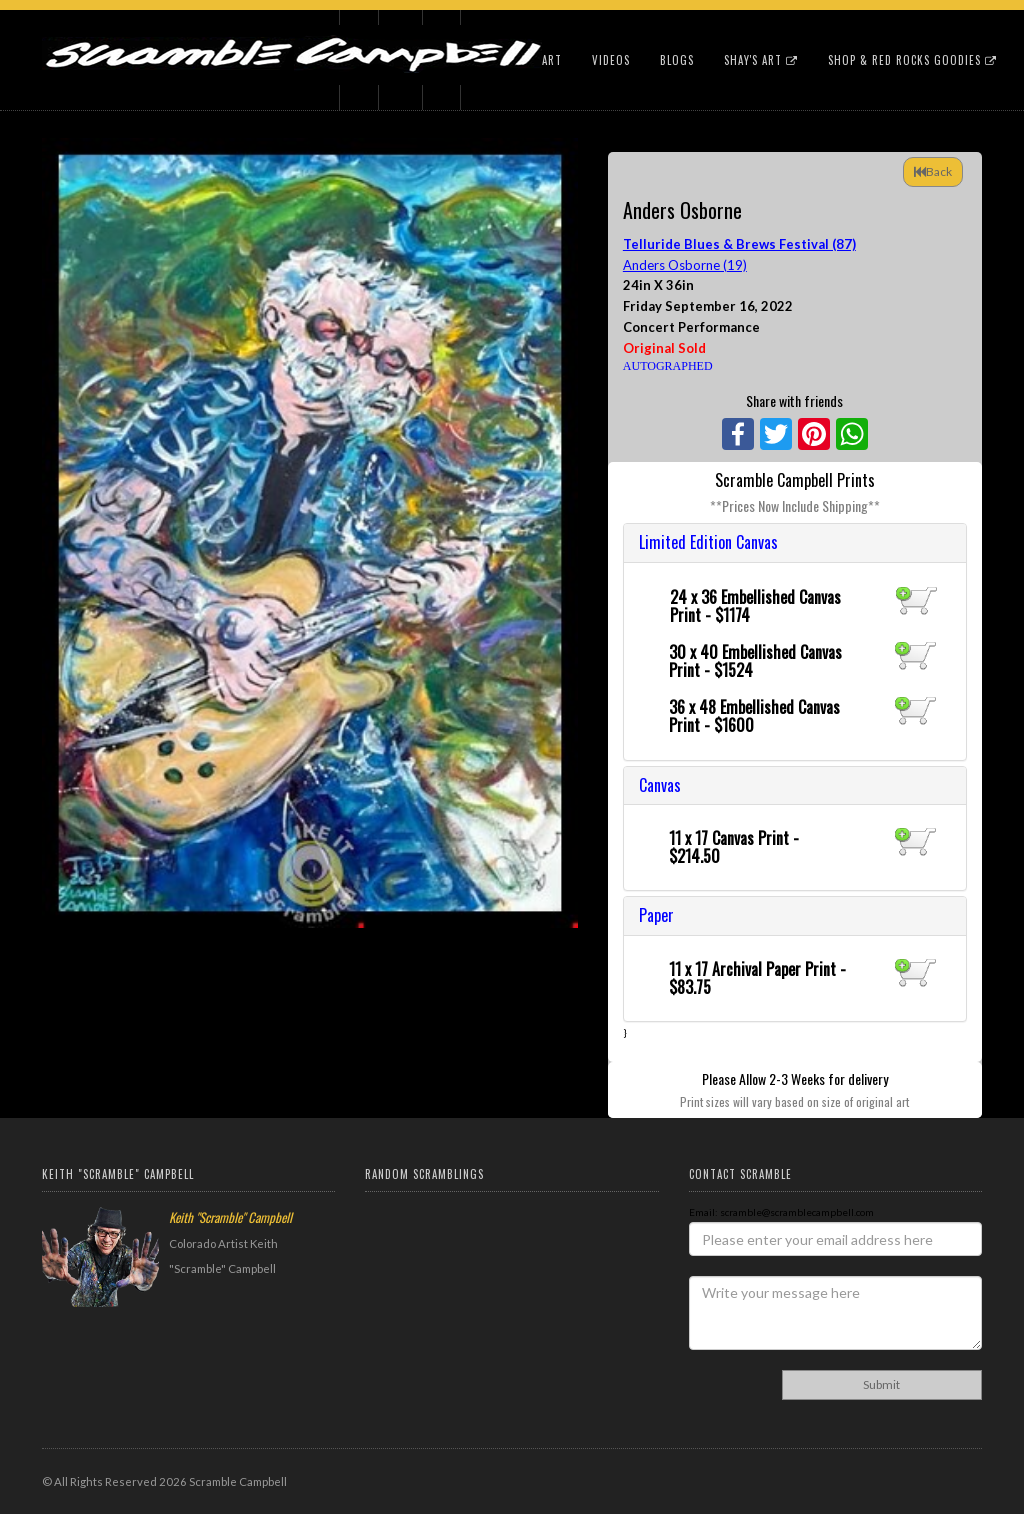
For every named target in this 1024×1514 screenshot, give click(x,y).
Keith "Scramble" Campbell (230, 1217)
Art (552, 60)
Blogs (677, 60)
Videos (611, 60)
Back (933, 171)
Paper (656, 915)
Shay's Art (761, 60)
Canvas (660, 785)
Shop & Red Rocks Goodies (912, 60)
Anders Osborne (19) (685, 265)
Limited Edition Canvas (708, 542)
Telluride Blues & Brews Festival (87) (739, 244)
